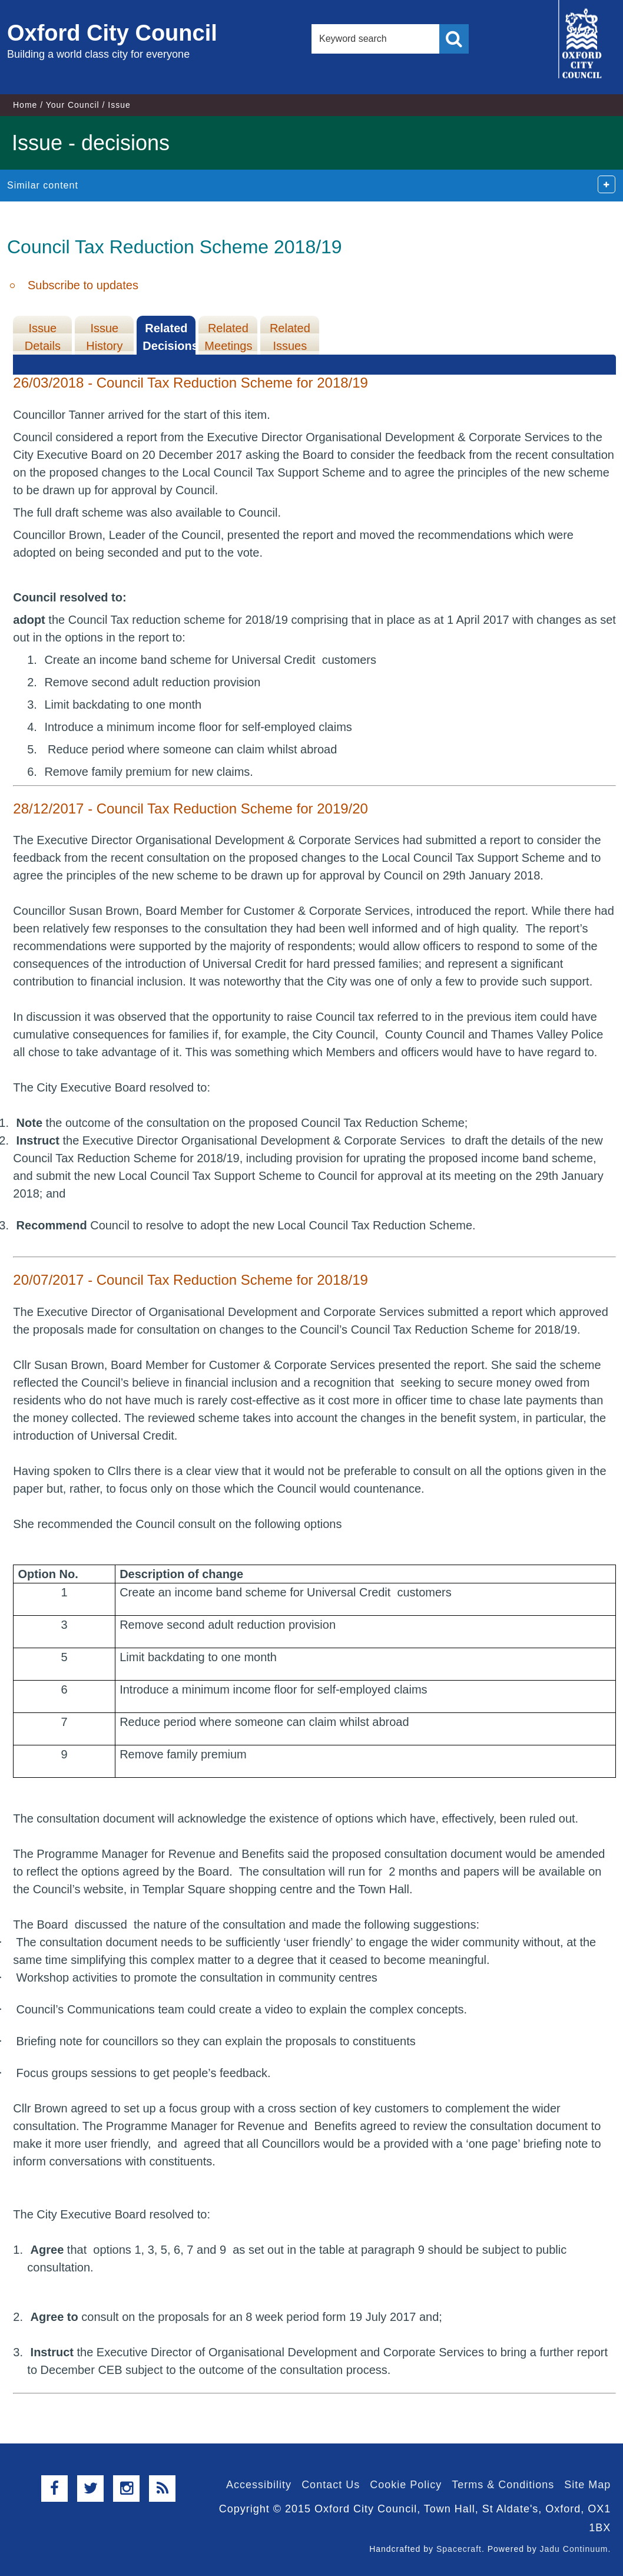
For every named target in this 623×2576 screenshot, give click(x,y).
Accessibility (258, 2485)
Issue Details (43, 337)
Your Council (73, 105)
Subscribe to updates (83, 285)
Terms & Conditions (503, 2485)
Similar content (42, 185)
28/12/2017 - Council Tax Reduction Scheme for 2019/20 (190, 808)
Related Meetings (228, 337)
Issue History (104, 337)
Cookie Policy (406, 2485)
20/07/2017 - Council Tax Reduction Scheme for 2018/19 (190, 1280)
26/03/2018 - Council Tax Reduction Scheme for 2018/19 (190, 383)
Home (25, 105)
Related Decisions (169, 337)
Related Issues (290, 337)
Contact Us (330, 2485)
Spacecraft (459, 2549)
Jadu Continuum (574, 2549)
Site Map (587, 2485)
